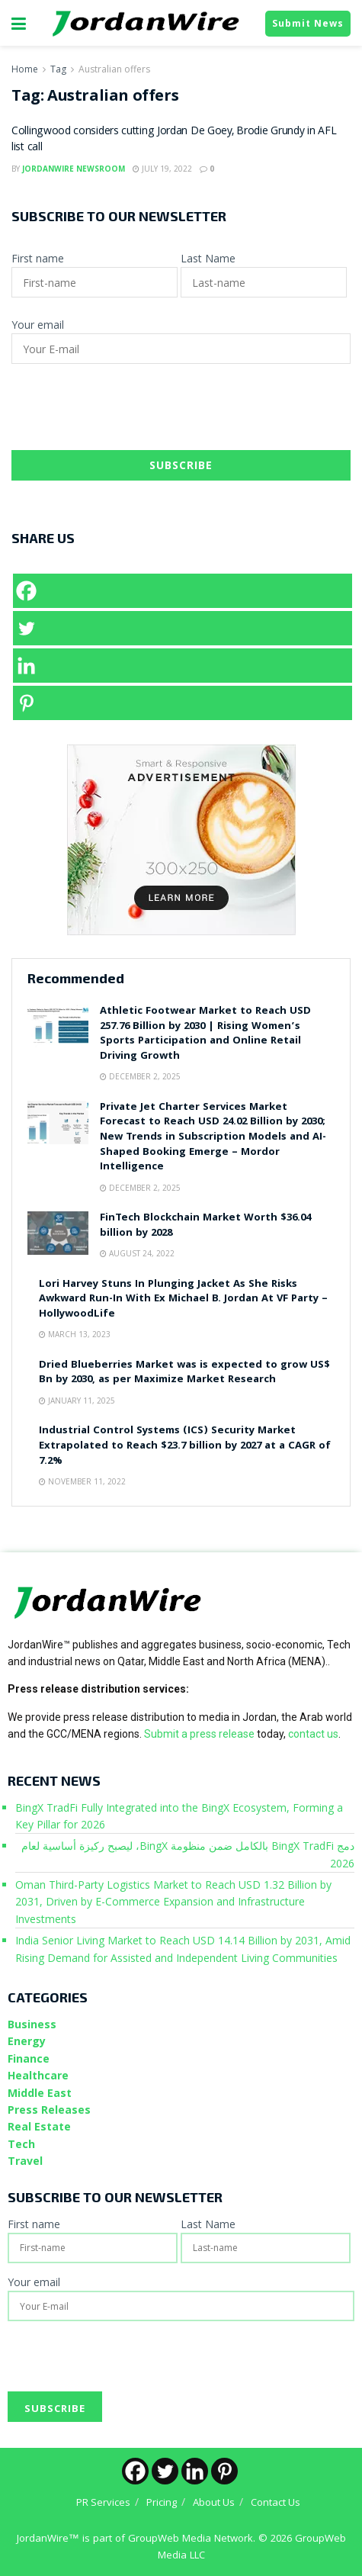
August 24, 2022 (137, 1253)
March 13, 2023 (75, 1334)
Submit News (308, 23)
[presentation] (127, 412)
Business (32, 2024)
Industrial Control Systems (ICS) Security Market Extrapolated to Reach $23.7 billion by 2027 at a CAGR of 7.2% (185, 1446)
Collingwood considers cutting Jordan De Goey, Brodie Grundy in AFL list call (173, 140)
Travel (25, 2160)
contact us (313, 1734)
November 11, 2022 (82, 1481)
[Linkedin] (182, 665)
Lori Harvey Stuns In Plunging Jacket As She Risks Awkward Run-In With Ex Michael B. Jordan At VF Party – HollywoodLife (183, 1299)
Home (24, 69)
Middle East (40, 2093)
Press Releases (49, 2109)
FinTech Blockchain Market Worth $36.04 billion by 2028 (205, 1226)
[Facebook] (182, 591)
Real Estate (39, 2126)
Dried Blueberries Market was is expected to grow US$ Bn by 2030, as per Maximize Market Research (184, 1373)
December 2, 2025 (140, 1076)
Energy (27, 2041)
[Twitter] (182, 628)
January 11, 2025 (77, 1400)
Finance (29, 2058)
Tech (21, 2144)
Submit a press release (199, 1734)
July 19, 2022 (162, 168)
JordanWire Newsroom (73, 168)
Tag (58, 69)
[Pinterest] (182, 703)
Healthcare (38, 2075)
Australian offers (114, 69)
